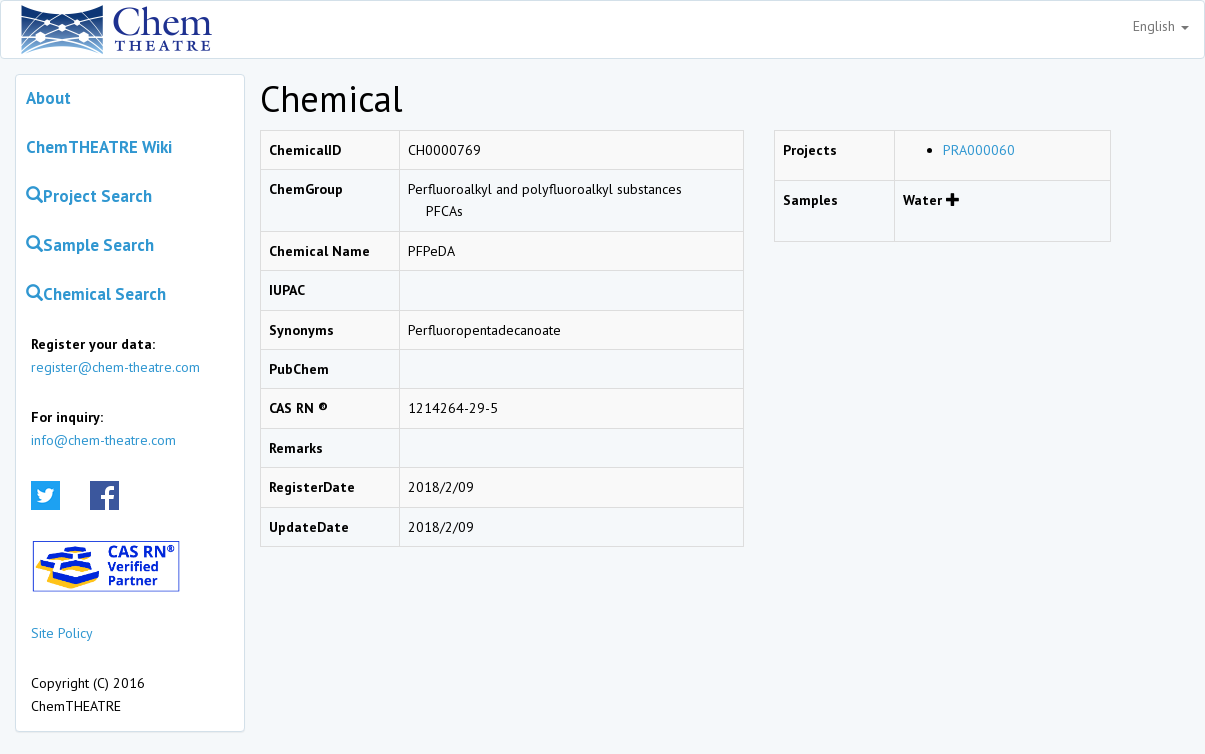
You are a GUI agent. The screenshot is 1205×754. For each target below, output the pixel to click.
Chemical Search (96, 294)
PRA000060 (979, 150)
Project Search (89, 196)
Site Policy (62, 633)
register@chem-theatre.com (115, 367)
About (48, 98)
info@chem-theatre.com (103, 440)
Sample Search (90, 245)
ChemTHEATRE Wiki (99, 147)
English (1161, 26)
